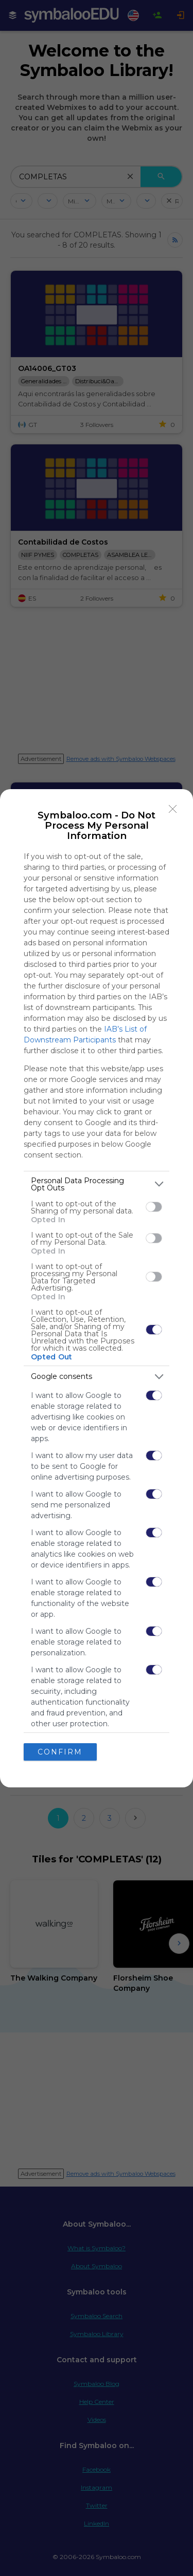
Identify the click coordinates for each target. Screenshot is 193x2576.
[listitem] (96, 1184)
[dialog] (96, 1288)
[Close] (173, 809)
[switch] (154, 1207)
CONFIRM (60, 1752)
